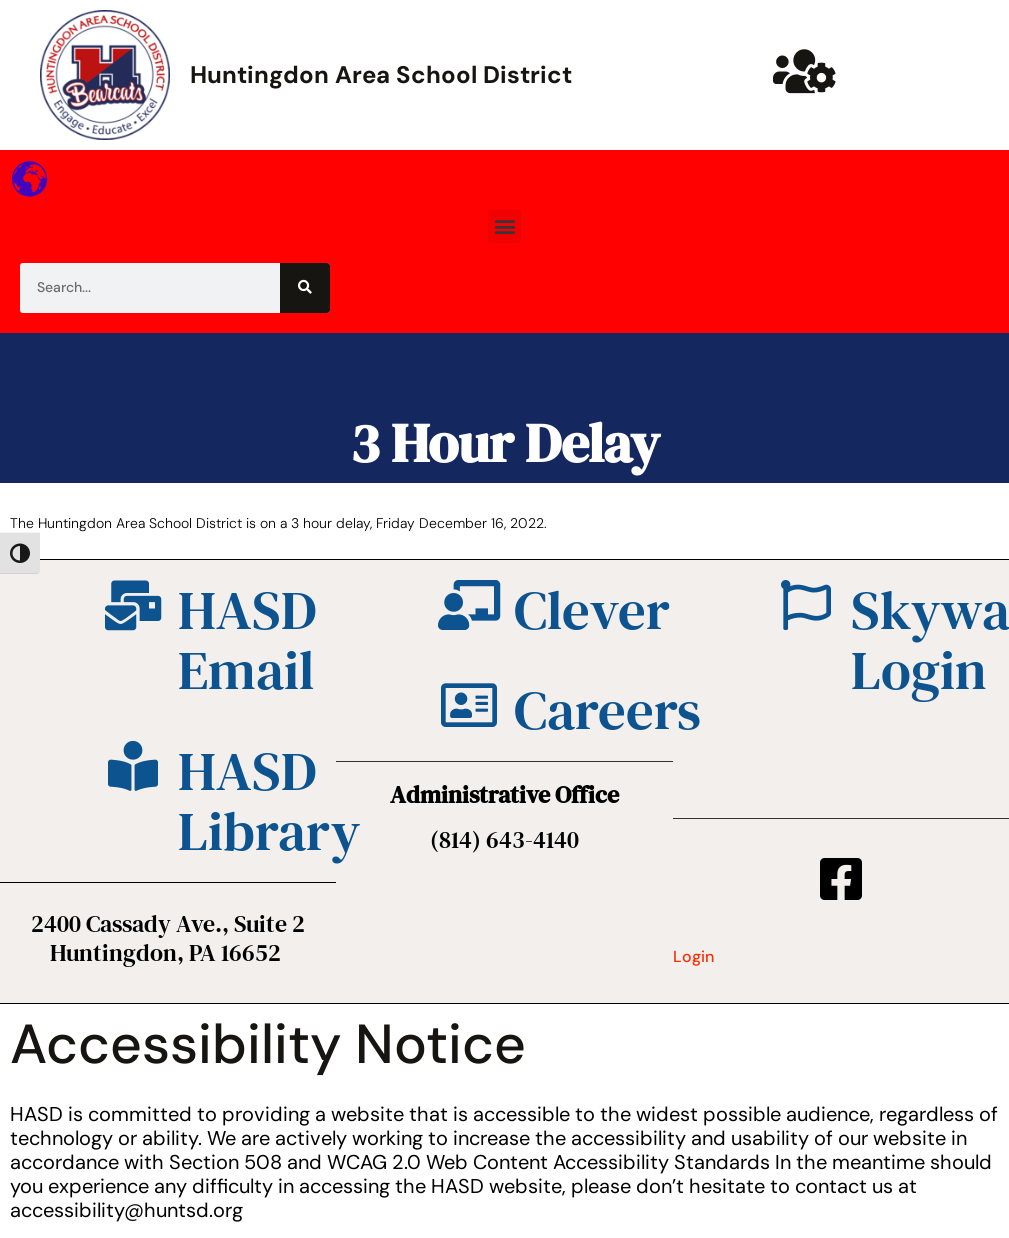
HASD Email (247, 640)
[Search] (305, 288)
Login (693, 956)
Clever (592, 609)
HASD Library (269, 801)
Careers (607, 709)
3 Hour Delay (504, 442)
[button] (504, 226)
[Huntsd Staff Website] (804, 71)
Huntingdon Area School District (381, 74)
